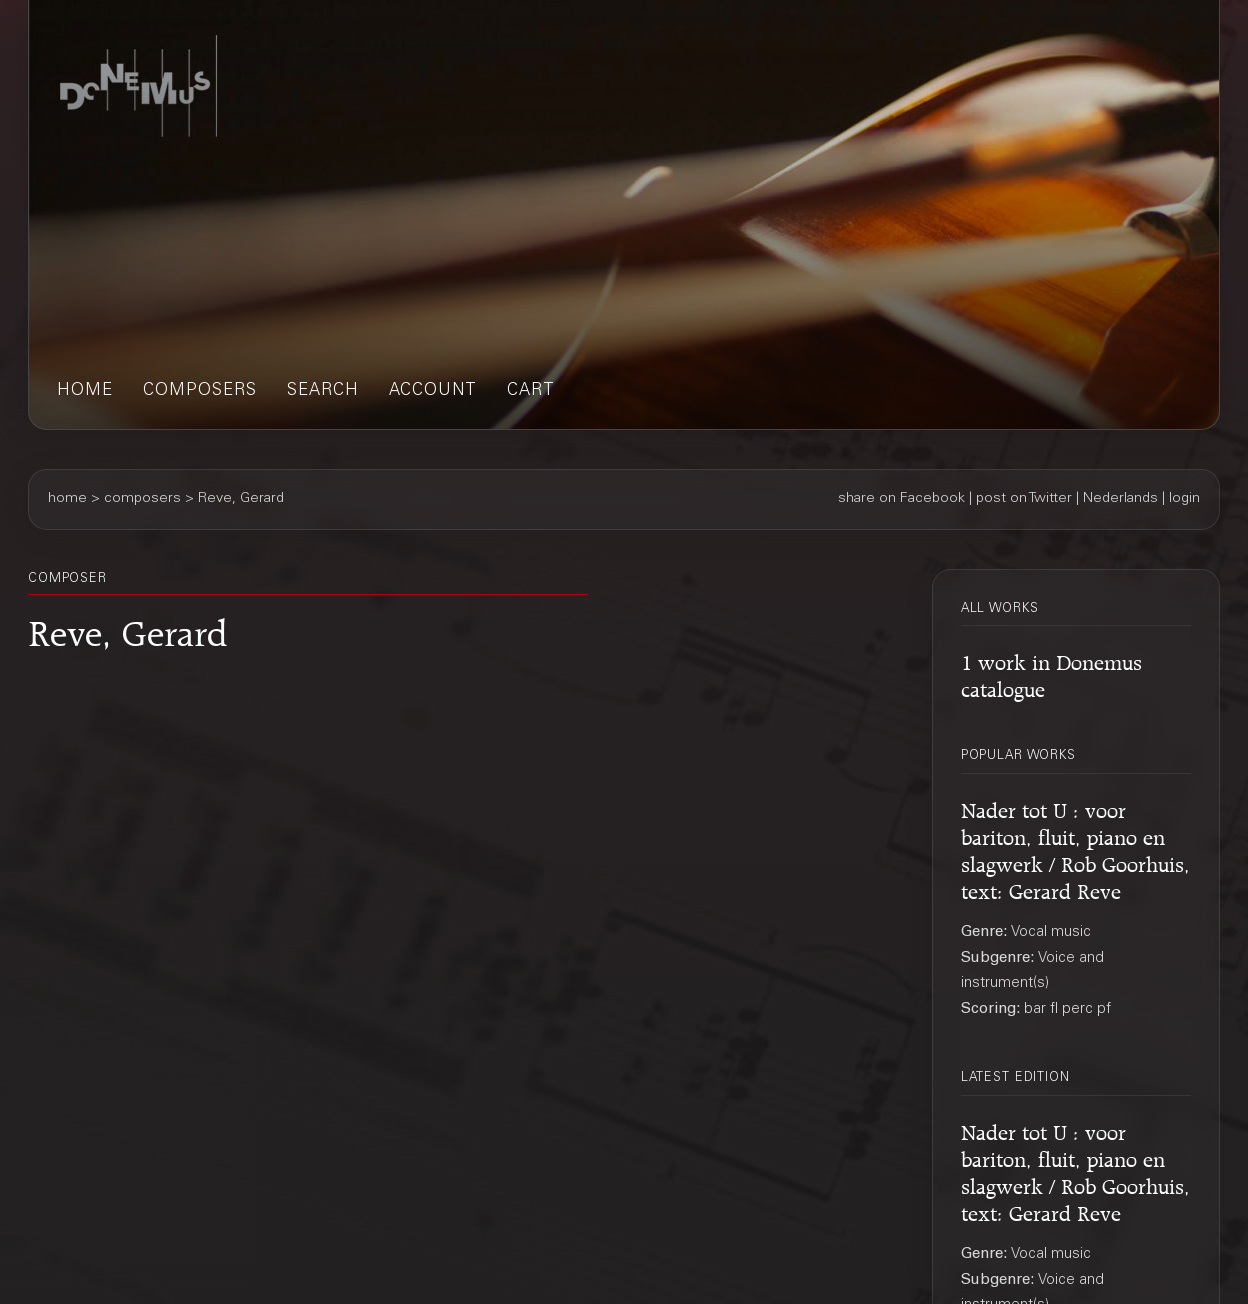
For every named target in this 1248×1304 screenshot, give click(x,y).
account (433, 391)
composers (200, 391)
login (1184, 499)
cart (531, 391)
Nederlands (1120, 499)
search (323, 391)
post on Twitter (1024, 499)
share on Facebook (901, 499)
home (85, 391)
